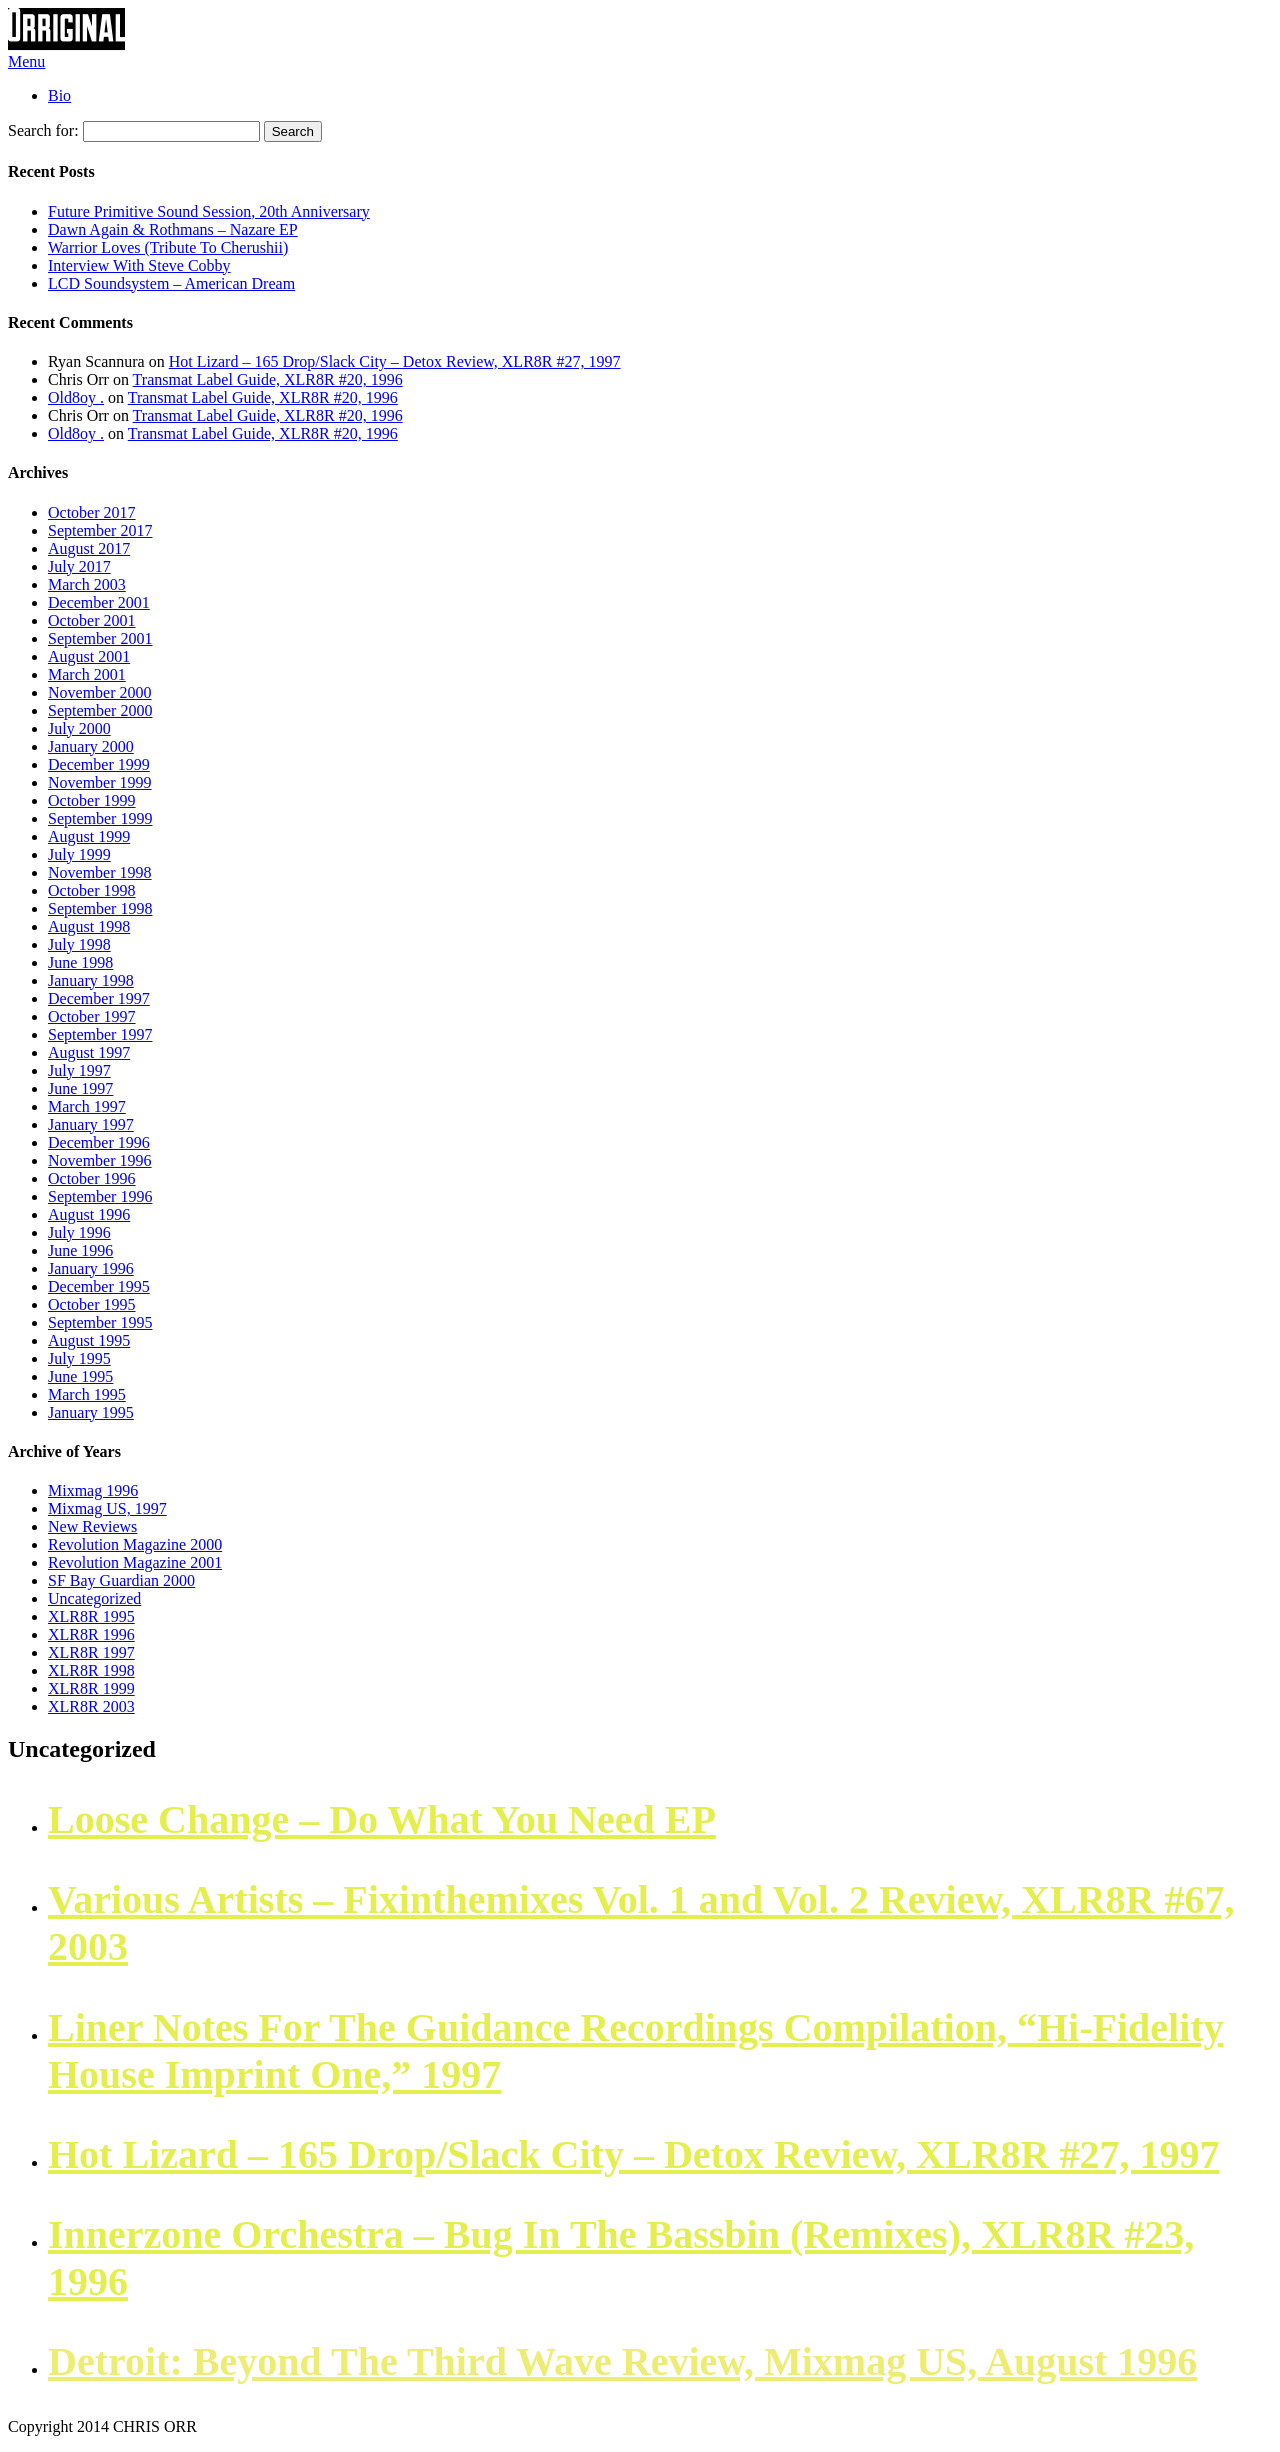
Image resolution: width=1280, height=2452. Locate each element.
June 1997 (80, 1088)
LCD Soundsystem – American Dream (171, 283)
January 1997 (91, 1124)
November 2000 (100, 692)
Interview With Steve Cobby (139, 265)
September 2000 (100, 710)
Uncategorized (94, 1598)
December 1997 (99, 998)
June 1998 (80, 962)
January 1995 (91, 1412)
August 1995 (89, 1340)
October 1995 (92, 1304)
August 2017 (89, 548)
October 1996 (92, 1178)
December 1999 (99, 764)
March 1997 (87, 1106)
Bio (59, 95)
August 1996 (89, 1214)
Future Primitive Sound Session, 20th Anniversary (209, 211)
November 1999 (100, 782)
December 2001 (99, 602)
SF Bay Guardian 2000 (121, 1580)
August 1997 (89, 1052)
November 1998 (100, 872)
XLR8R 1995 (91, 1616)
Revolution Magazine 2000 (135, 1544)
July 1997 (79, 1070)
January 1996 (91, 1268)
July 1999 (79, 854)
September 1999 (100, 818)
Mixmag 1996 (93, 1490)
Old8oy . (76, 397)
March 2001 (87, 674)
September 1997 (100, 1034)
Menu (26, 61)
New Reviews (92, 1526)
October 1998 (92, 890)
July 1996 (79, 1232)
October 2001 (92, 620)
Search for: (43, 130)
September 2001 (100, 638)
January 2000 (91, 746)
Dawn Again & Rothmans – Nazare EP (173, 229)
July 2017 (79, 566)
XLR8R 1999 (91, 1688)
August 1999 (89, 836)
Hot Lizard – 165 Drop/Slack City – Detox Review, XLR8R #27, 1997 (395, 361)
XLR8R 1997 (91, 1652)
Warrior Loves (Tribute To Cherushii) (168, 247)
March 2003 (87, 584)
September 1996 (100, 1196)
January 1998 (91, 980)
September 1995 (100, 1322)
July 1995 (79, 1358)
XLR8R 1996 (91, 1634)
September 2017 (100, 530)
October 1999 (92, 800)
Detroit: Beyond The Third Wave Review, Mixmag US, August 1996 (622, 2361)
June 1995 (80, 1376)
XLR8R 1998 (91, 1670)
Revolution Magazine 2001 (135, 1562)
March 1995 (87, 1394)
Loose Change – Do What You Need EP (382, 1819)
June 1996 (80, 1250)
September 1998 (100, 908)
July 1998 (79, 944)
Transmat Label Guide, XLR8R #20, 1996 (268, 379)
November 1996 (100, 1160)
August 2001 (89, 656)
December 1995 (99, 1286)
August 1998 (89, 926)
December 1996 (99, 1142)
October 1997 (92, 1016)
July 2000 (79, 728)
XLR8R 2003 (91, 1706)
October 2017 (92, 512)
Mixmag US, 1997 (107, 1508)
